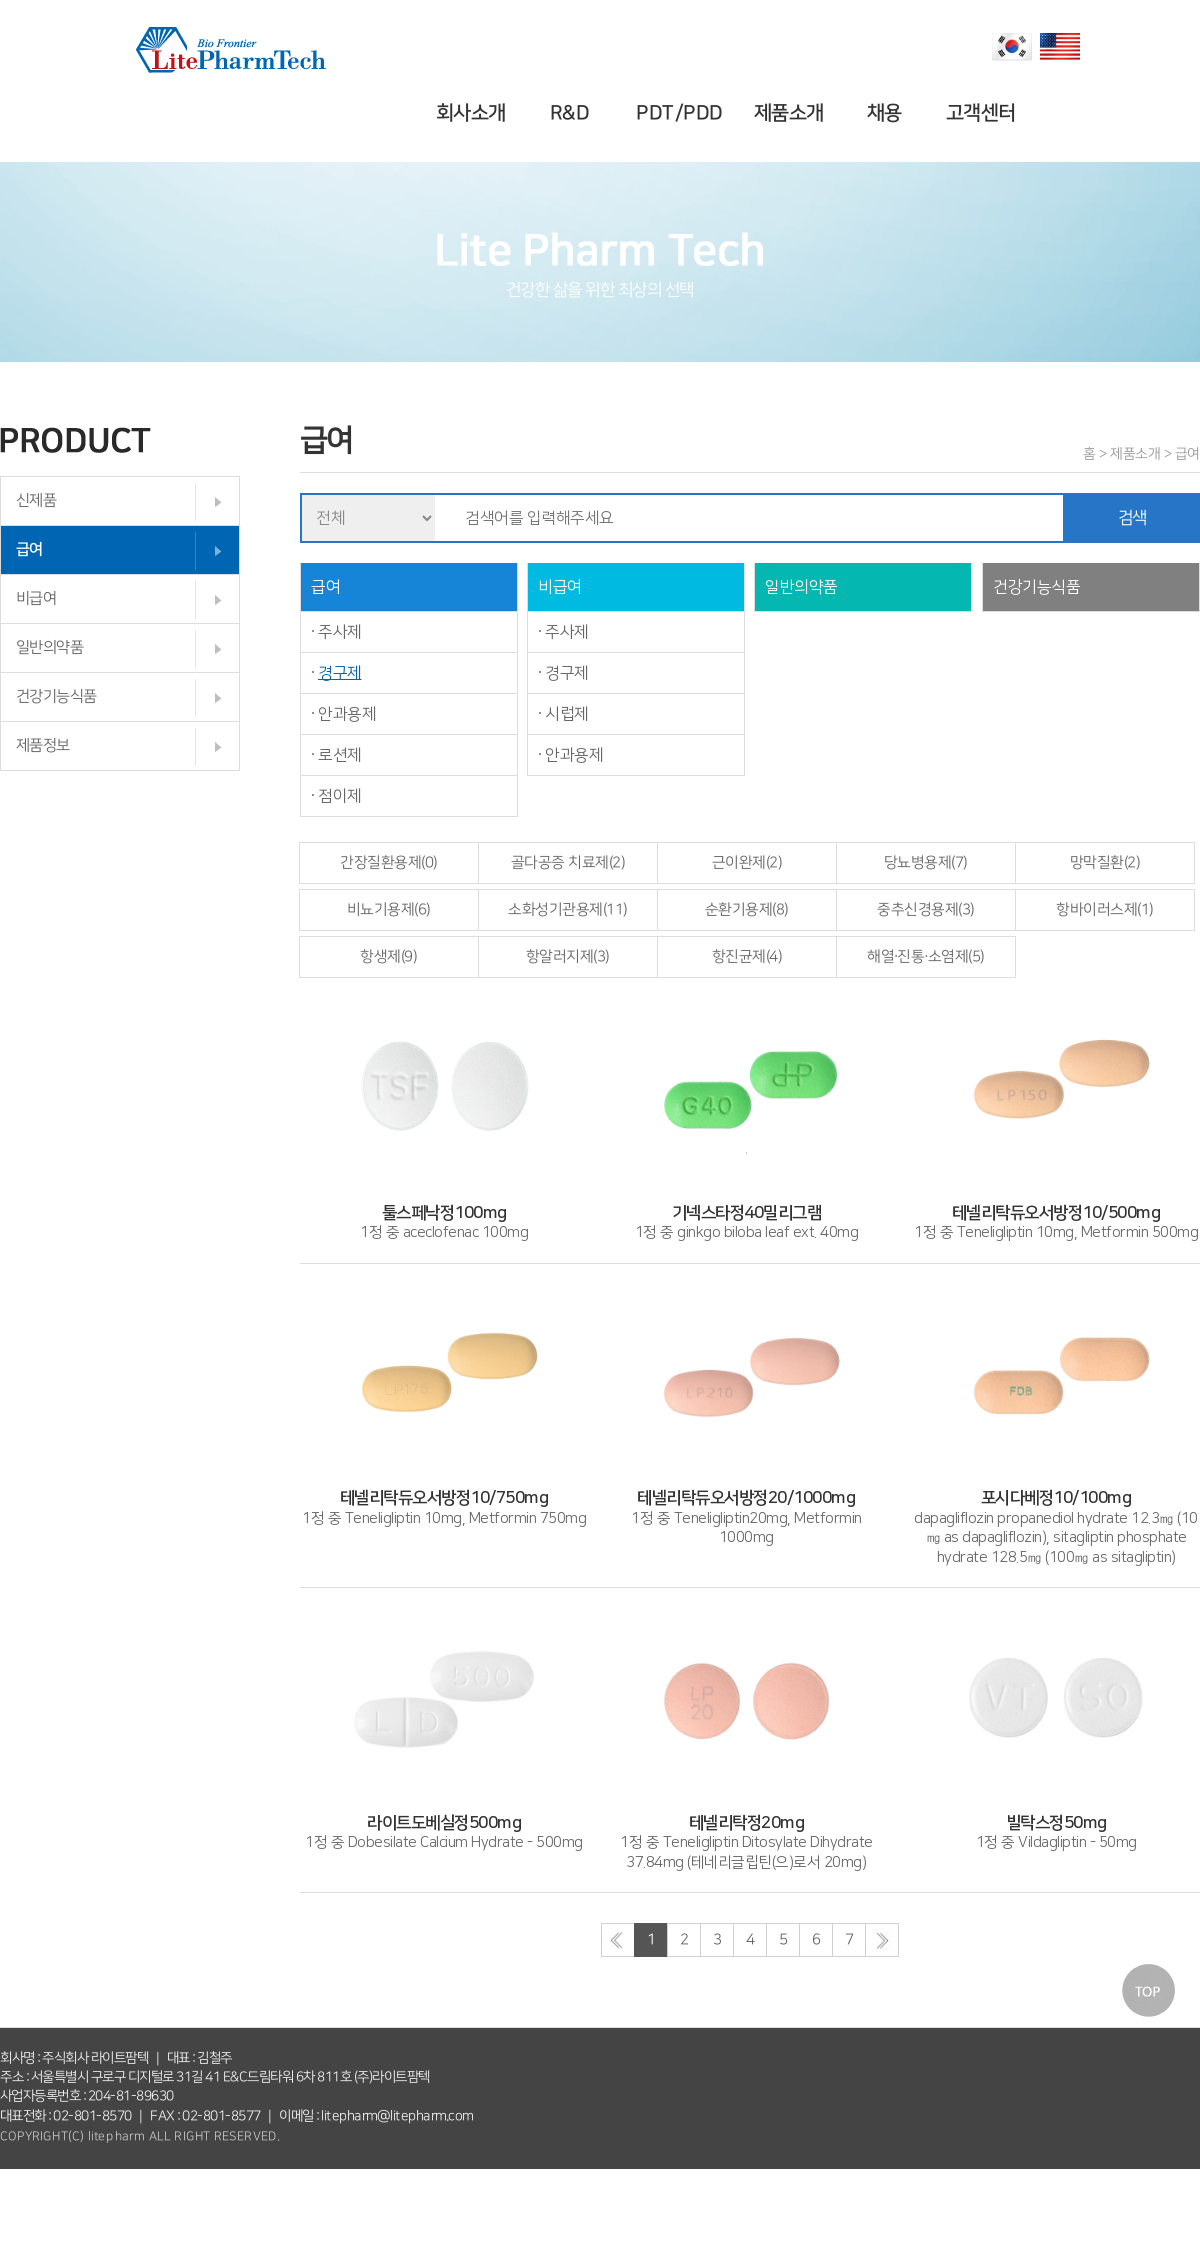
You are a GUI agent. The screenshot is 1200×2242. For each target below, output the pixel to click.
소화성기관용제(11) (568, 909)
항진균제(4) (747, 956)
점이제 (340, 796)
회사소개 (474, 113)
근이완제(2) (747, 862)
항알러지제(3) (568, 956)
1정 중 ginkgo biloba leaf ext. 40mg (747, 1213)
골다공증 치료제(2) (568, 862)
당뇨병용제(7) (926, 862)
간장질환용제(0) (389, 862)
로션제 (340, 755)
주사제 (340, 632)
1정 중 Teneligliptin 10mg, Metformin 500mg (1056, 1213)
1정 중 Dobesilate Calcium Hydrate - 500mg (444, 1823)
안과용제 (347, 714)
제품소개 (791, 113)
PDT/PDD (682, 113)
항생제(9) (388, 956)
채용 (887, 113)
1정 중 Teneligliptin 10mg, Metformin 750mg (444, 1499)
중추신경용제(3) (926, 909)
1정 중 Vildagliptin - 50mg (1056, 1823)
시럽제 (567, 714)
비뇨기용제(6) (389, 909)
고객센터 (983, 113)
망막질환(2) (1105, 862)
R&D (573, 113)
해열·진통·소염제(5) (926, 956)
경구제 (340, 673)
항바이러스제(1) (1105, 909)
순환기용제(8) (747, 909)
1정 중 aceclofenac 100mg (444, 1213)
